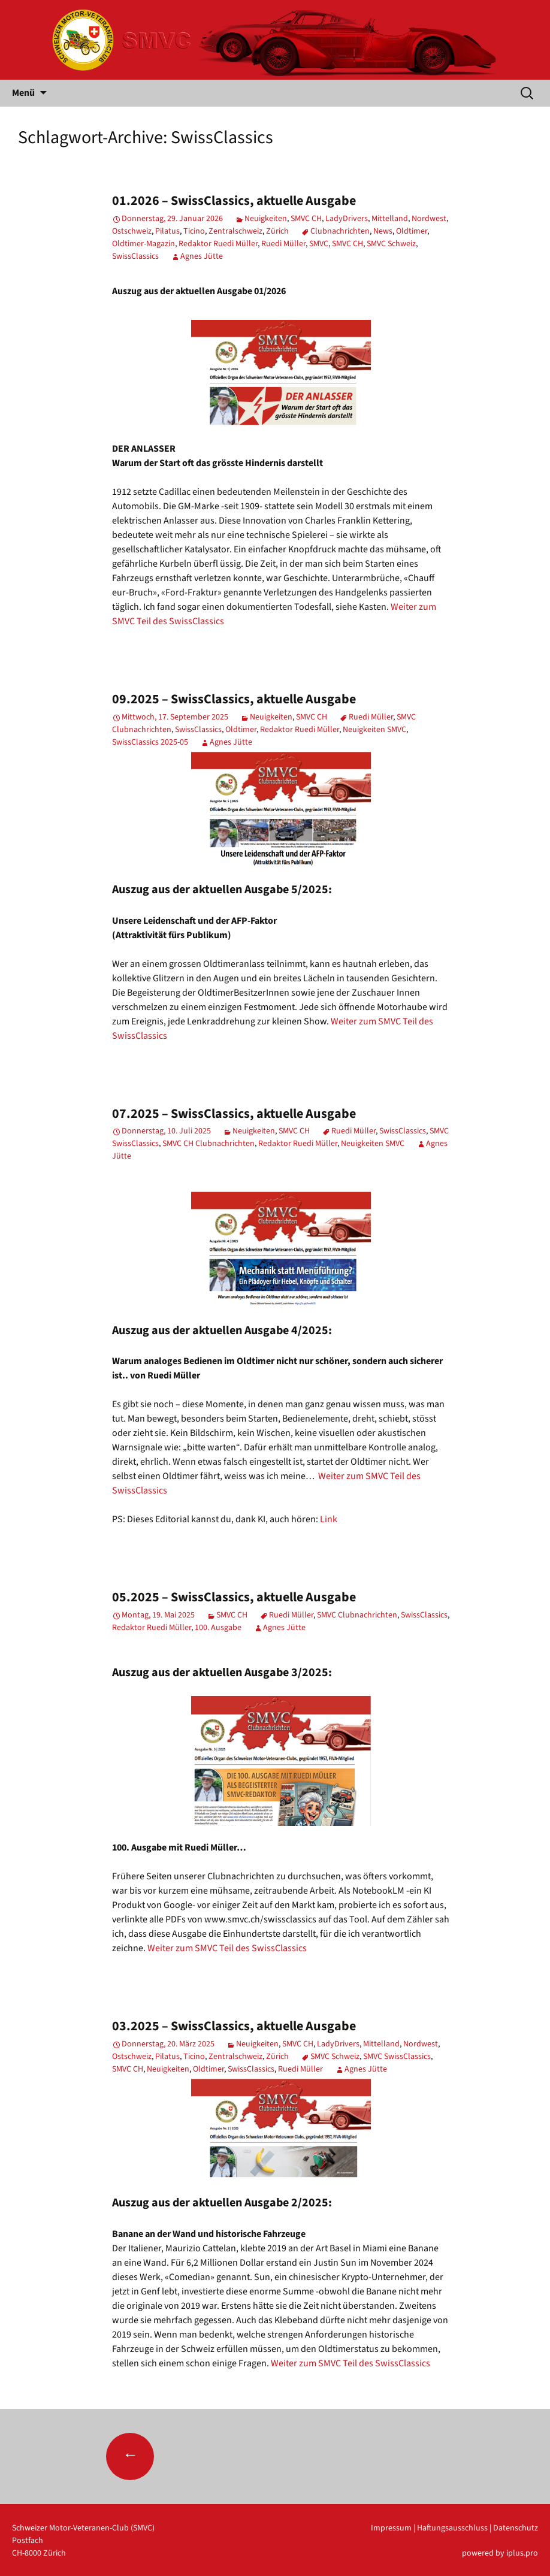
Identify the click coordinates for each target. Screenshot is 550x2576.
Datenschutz (515, 2528)
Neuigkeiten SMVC (374, 730)
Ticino (194, 231)
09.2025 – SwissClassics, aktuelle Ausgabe (234, 699)
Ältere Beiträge (175, 2455)
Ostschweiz (132, 231)
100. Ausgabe (218, 1628)
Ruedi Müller (283, 244)
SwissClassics (135, 256)
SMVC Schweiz (391, 244)
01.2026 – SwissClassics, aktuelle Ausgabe (234, 200)
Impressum (391, 2528)
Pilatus (167, 231)
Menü (23, 92)
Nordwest (429, 219)
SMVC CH (306, 219)
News (382, 231)
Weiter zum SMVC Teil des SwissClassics (227, 1948)
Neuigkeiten (265, 219)
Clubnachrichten (340, 231)
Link (328, 1519)
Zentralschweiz (235, 231)
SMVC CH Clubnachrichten (208, 1144)
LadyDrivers (346, 219)
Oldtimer (411, 231)
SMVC (318, 244)
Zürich (277, 231)
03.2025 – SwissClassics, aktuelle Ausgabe (234, 2026)
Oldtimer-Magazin (143, 244)
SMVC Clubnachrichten (357, 1615)
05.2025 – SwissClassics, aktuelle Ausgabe (234, 1597)
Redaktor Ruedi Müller (218, 244)
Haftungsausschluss (452, 2528)
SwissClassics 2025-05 (150, 742)
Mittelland (389, 219)
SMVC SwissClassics (397, 2057)
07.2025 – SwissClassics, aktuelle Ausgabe (234, 1113)
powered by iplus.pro (500, 2553)
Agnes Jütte (201, 256)
